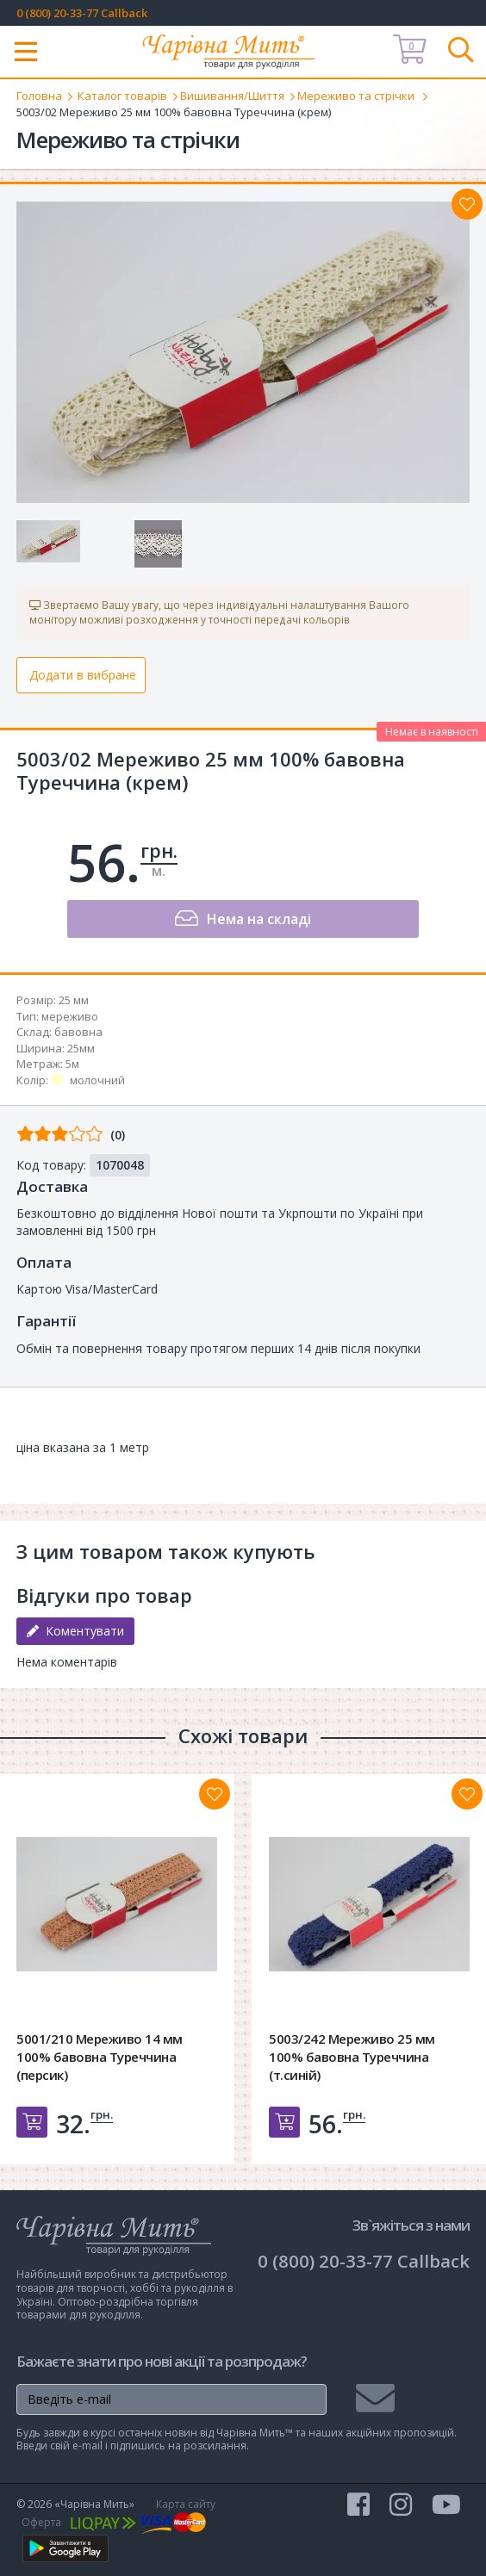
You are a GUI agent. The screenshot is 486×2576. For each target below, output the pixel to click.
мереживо (69, 1016)
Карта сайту (185, 2504)
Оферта (41, 2522)
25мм (81, 1048)
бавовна (78, 1032)
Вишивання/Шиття (232, 95)
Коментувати (75, 1631)
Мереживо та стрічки (357, 95)
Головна (39, 95)
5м (72, 1063)
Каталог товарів (122, 95)
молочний (97, 1080)
